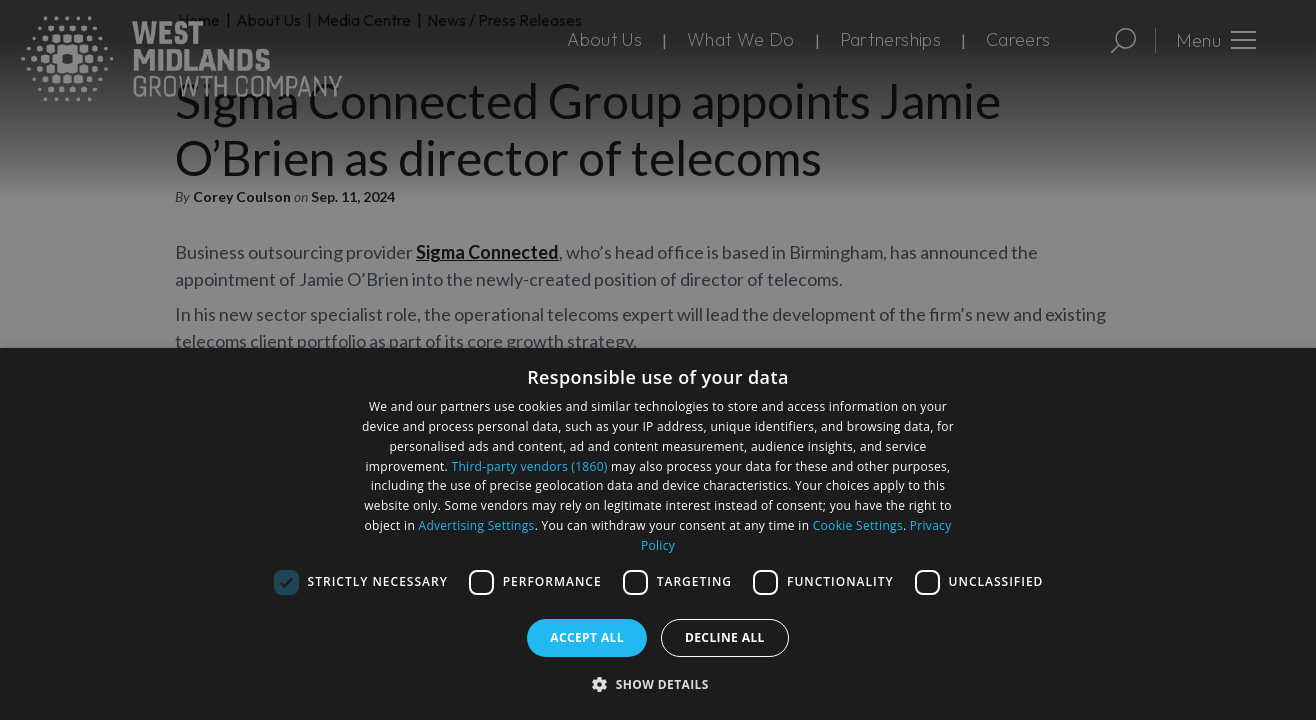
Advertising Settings (477, 525)
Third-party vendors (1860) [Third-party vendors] (530, 466)
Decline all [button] (725, 637)
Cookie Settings (858, 525)
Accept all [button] (587, 637)
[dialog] (658, 534)
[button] (658, 684)
